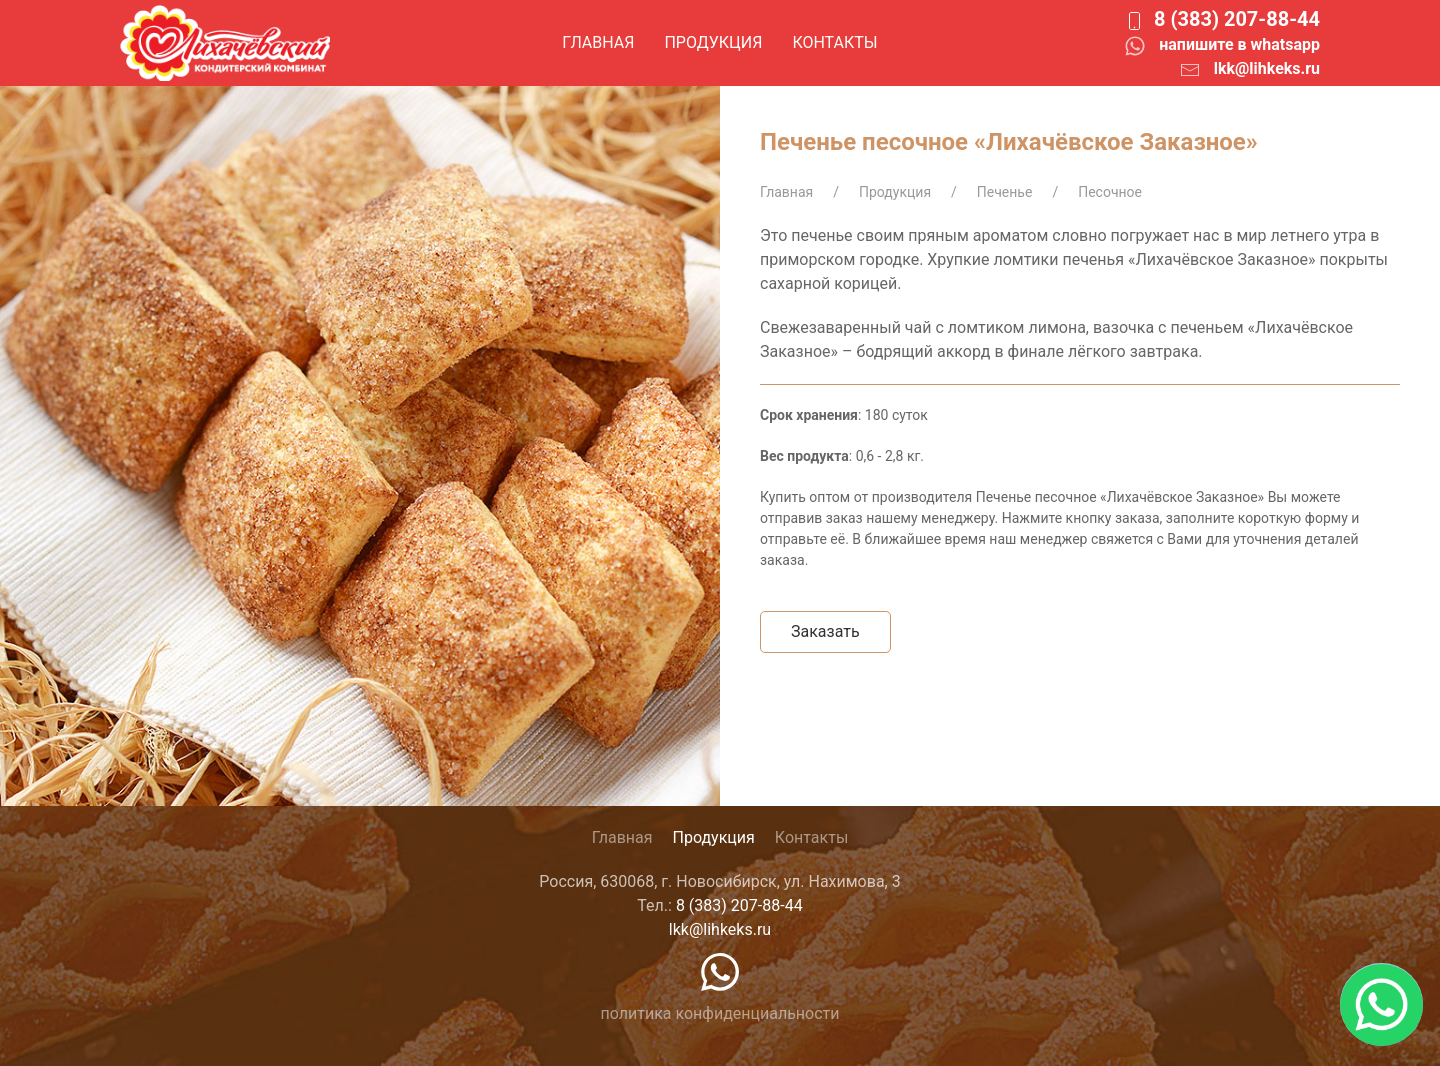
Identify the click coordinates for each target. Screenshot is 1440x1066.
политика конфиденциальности (719, 1013)
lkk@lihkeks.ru (1267, 68)
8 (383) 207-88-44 (1237, 19)
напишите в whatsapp (1239, 44)
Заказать (825, 631)
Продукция (713, 42)
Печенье (1005, 192)
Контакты (834, 42)
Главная (598, 42)
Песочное (1110, 192)
